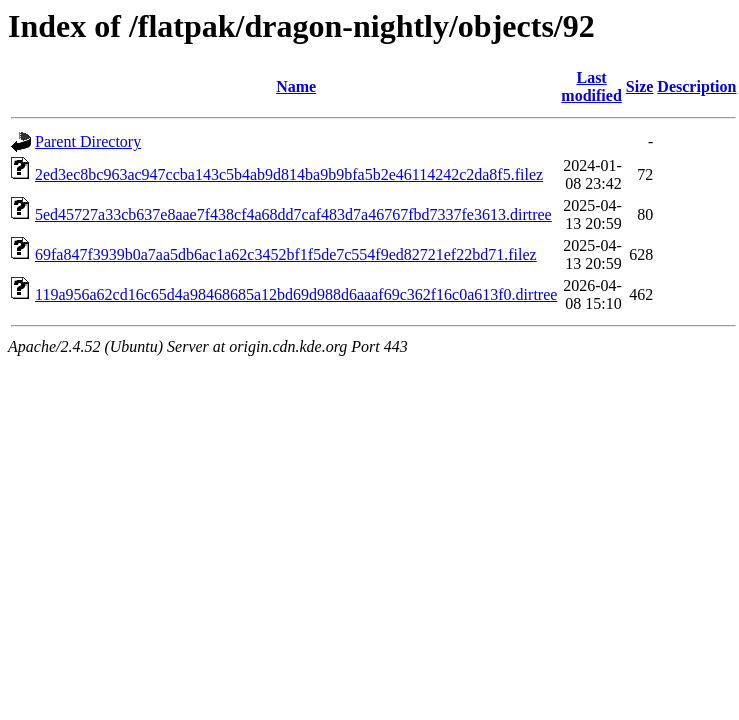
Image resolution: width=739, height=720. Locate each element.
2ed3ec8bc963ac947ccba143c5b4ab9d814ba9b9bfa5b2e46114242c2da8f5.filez (289, 174)
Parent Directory (88, 141)
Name (296, 86)
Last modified (591, 86)
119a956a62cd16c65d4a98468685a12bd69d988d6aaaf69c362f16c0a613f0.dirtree (296, 294)
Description (696, 86)
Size (640, 86)
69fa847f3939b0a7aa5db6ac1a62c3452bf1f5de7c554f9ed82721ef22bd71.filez (286, 254)
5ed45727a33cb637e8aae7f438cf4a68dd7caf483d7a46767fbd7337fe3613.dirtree (293, 214)
